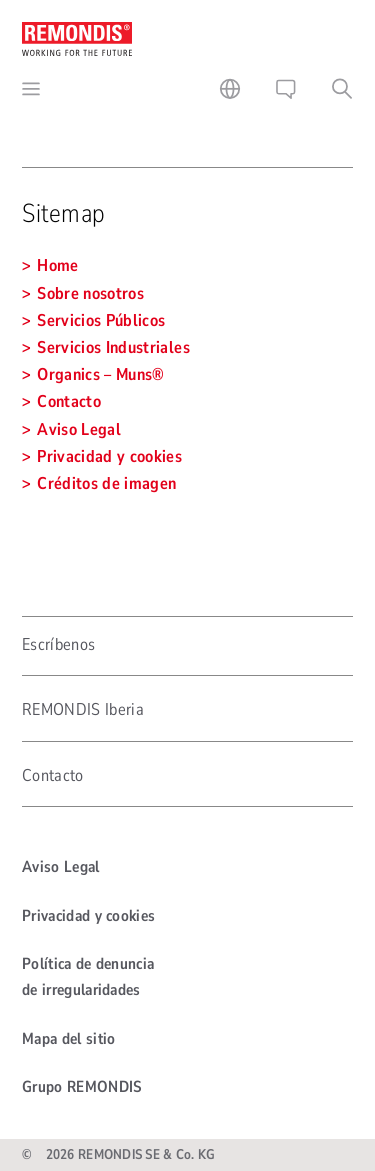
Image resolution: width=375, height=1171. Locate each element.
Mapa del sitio (68, 1039)
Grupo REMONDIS (82, 1087)
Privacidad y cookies (88, 916)
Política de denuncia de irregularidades (88, 977)
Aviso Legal (61, 867)
